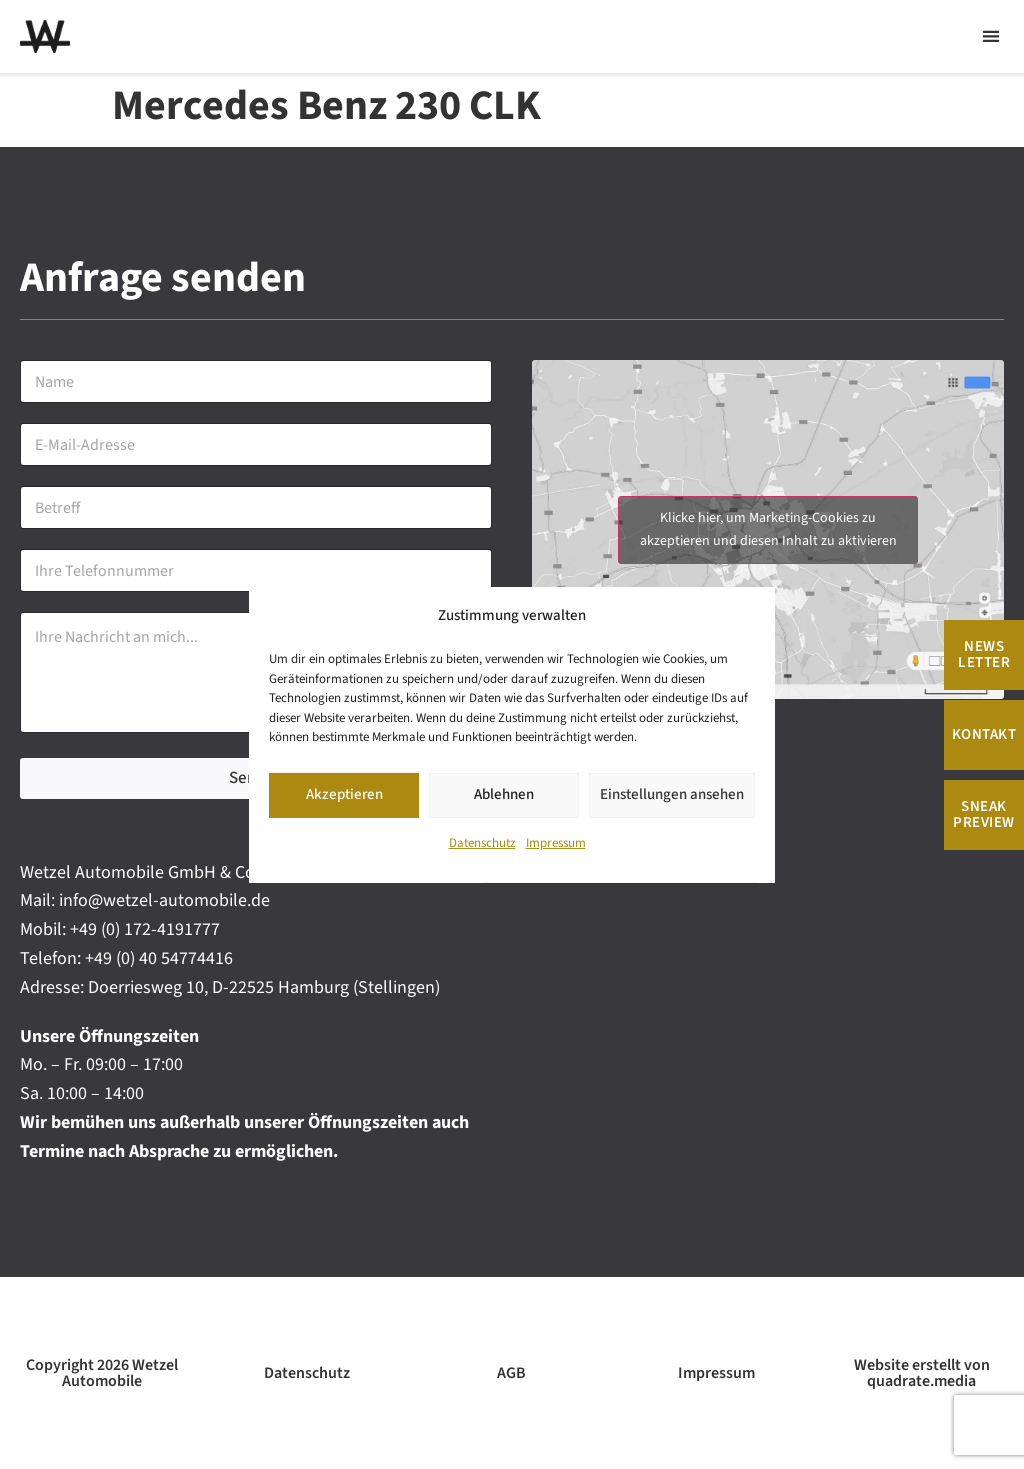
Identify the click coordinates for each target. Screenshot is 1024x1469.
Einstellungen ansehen (672, 794)
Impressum (556, 843)
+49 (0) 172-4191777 (145, 929)
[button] (990, 36)
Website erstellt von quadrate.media (922, 1373)
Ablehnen (504, 794)
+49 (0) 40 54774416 (159, 958)
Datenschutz (482, 843)
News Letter (984, 654)
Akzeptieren (344, 794)
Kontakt (984, 734)
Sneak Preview (984, 814)
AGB (511, 1373)
